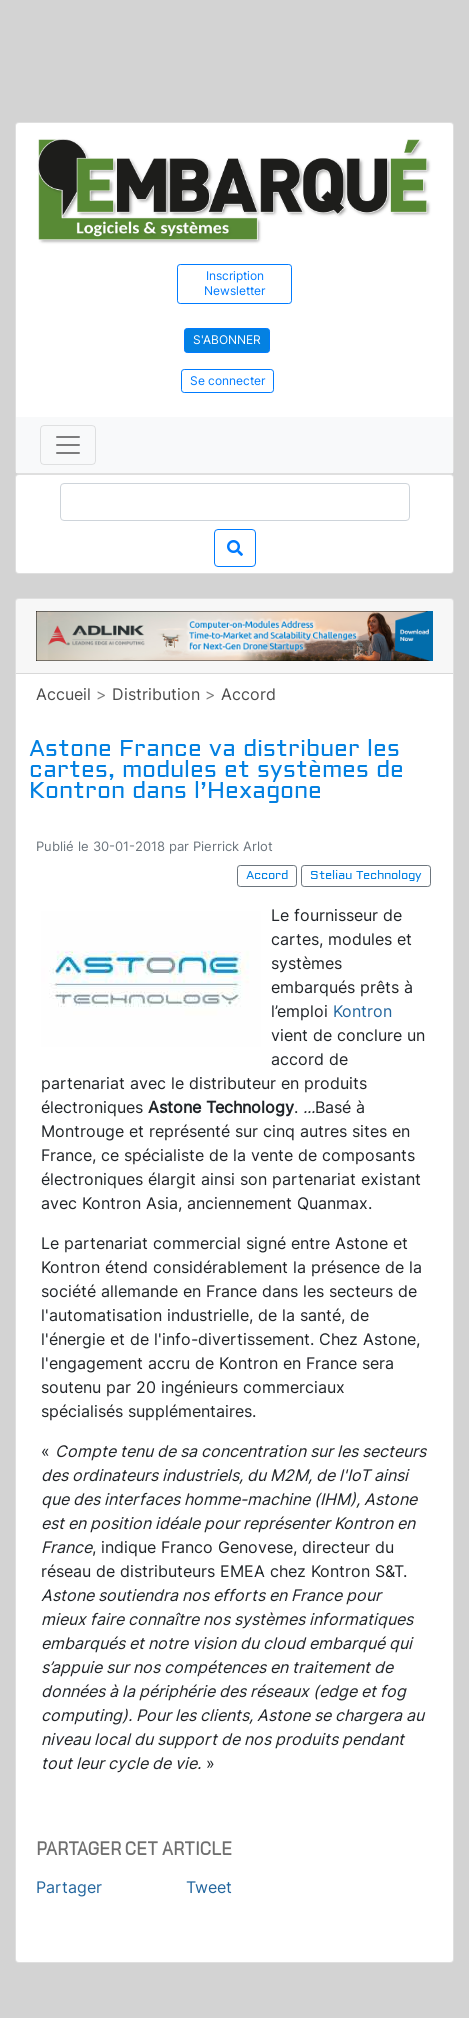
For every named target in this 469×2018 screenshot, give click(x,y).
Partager (69, 1887)
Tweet (209, 1887)
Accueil (63, 694)
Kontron (362, 1011)
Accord (248, 694)
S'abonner (227, 339)
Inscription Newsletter (234, 283)
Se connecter (227, 380)
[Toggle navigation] (68, 445)
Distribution (156, 694)
